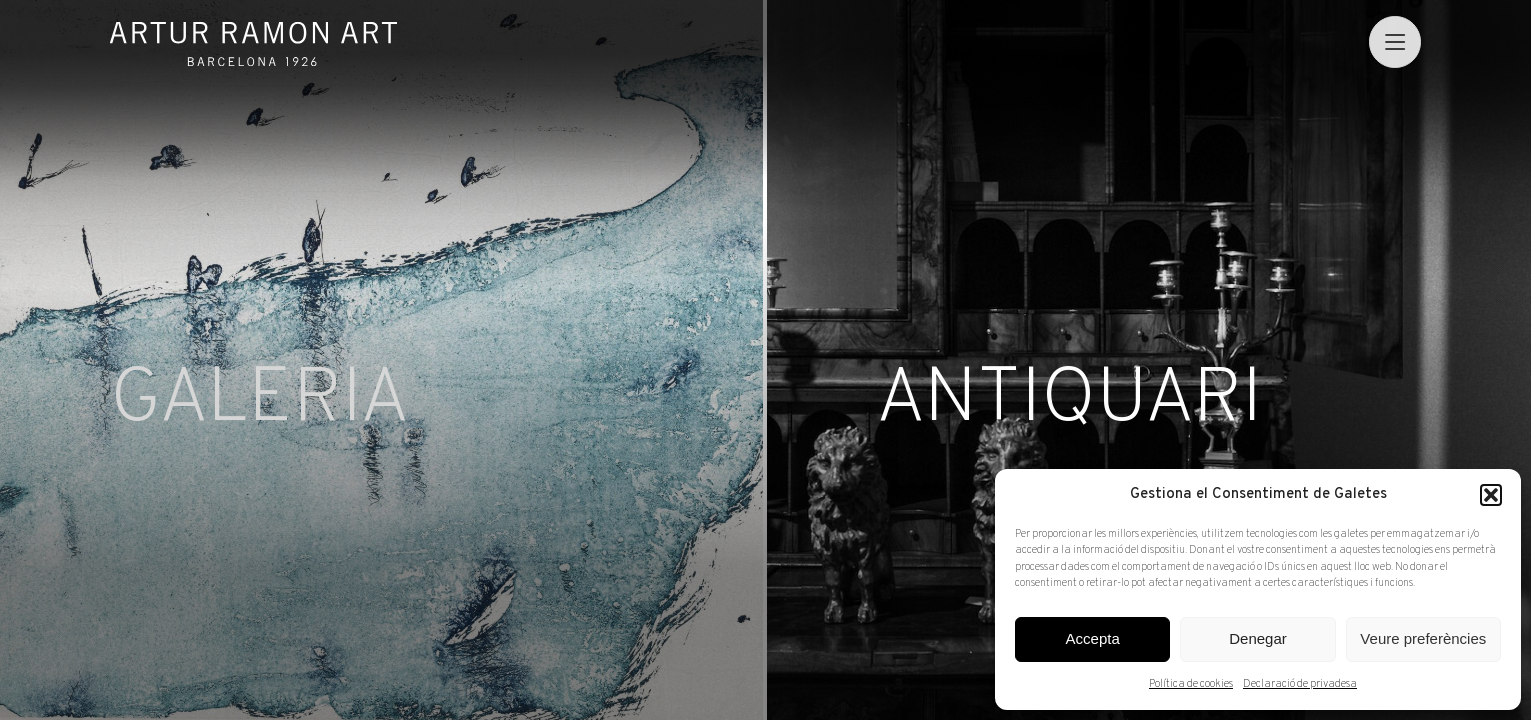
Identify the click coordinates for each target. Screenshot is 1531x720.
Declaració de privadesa (1300, 684)
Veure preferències (1423, 638)
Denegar (1258, 638)
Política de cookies (1191, 684)
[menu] (1394, 41)
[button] (1491, 495)
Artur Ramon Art (253, 44)
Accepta (1093, 638)
